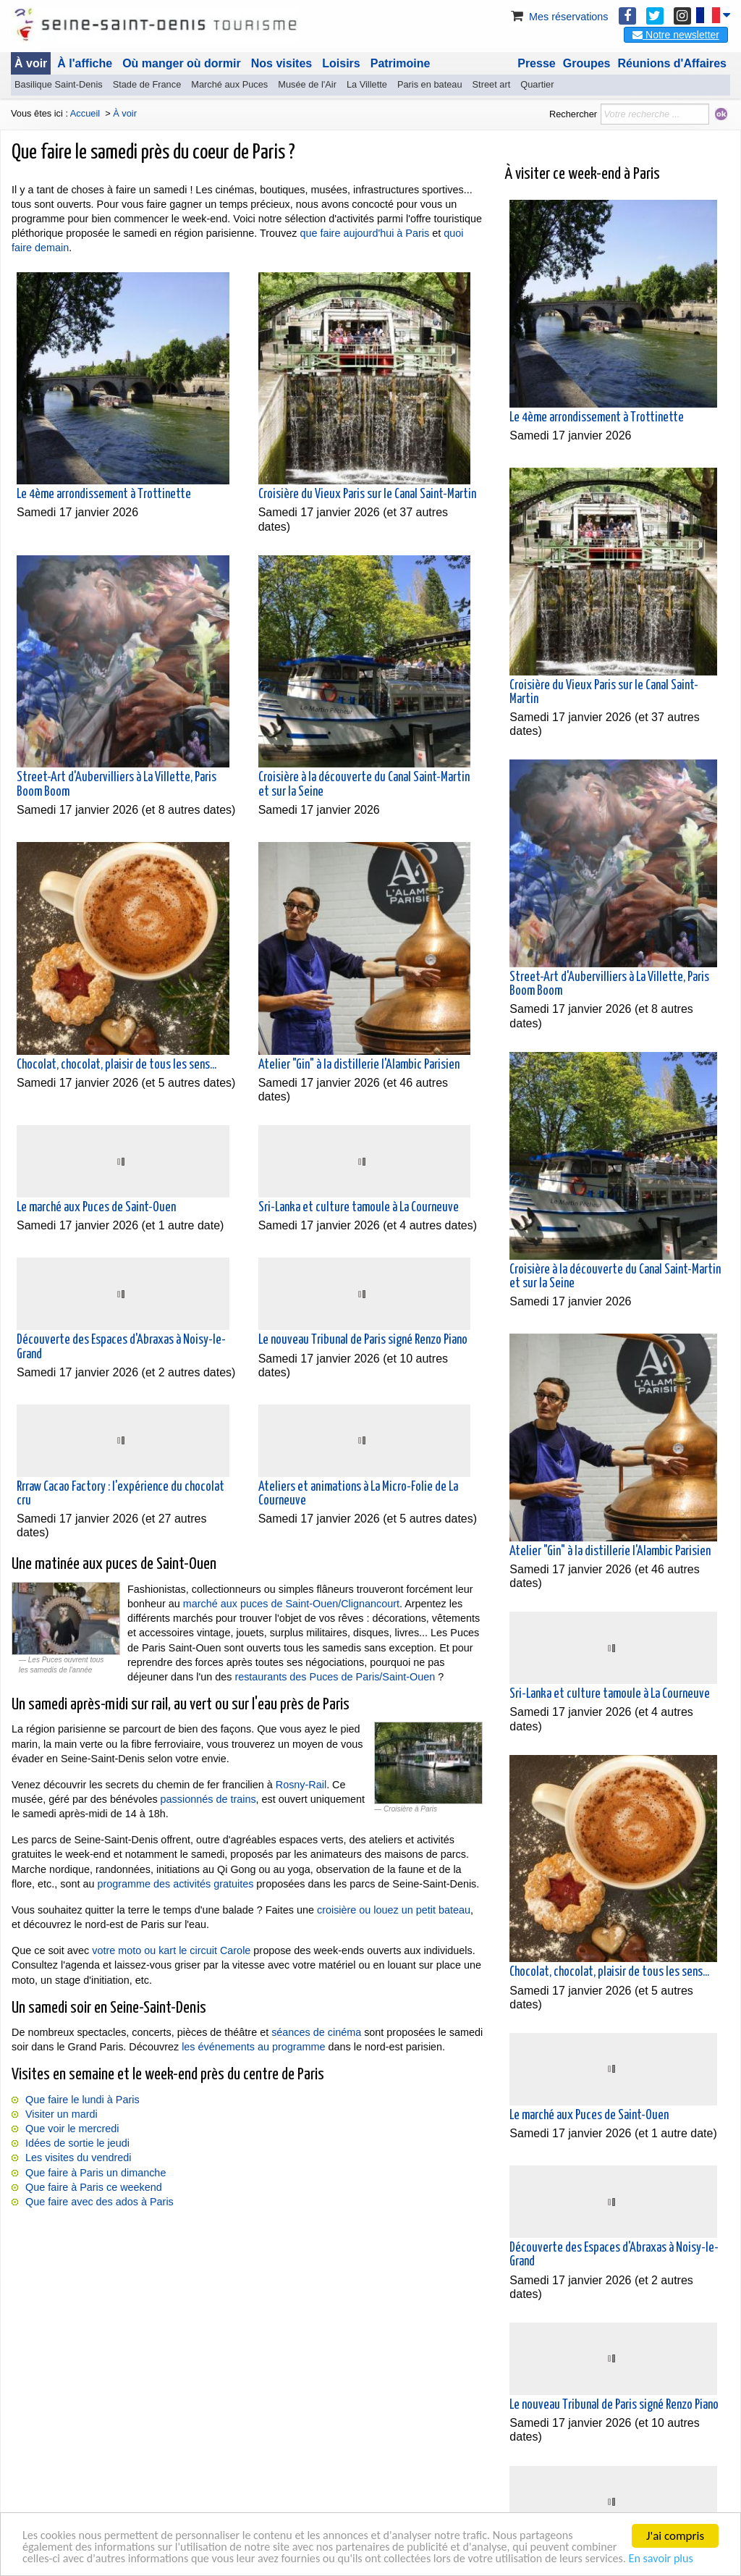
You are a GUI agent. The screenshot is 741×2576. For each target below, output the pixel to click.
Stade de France (147, 84)
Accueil (85, 113)
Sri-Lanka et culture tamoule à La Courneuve (358, 1207)
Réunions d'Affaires (672, 63)
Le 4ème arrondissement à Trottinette (104, 494)
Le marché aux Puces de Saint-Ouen (96, 1207)
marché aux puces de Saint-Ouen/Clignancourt (291, 1603)
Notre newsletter (675, 35)
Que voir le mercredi (72, 2128)
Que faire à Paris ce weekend (93, 2187)
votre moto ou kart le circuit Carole (171, 1950)
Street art (492, 84)
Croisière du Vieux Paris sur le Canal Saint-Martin (367, 494)
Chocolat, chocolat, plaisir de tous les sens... (116, 1065)
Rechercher (573, 114)
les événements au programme (253, 2047)
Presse (536, 63)
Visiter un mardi (61, 2114)
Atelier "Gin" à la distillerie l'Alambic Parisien (359, 1065)
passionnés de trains (208, 1799)
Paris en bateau (429, 84)
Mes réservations (559, 16)
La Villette (367, 84)
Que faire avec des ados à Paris (99, 2201)
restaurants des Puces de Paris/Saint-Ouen (334, 1677)
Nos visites (281, 63)
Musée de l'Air (307, 84)
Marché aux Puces (229, 84)
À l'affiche (84, 63)
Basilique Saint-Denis (58, 84)
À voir (30, 63)
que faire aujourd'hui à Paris (364, 233)
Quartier (537, 84)
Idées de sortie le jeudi (77, 2143)
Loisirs (341, 63)
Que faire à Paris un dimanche (95, 2173)
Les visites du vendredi (78, 2157)
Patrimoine (400, 63)
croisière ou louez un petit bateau (393, 1910)
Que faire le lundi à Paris (82, 2099)
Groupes (587, 63)
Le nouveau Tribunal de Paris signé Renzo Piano (362, 1340)
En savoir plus (56, 2558)
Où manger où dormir (181, 63)
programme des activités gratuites (175, 1884)
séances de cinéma (316, 2032)
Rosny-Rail (301, 1784)
